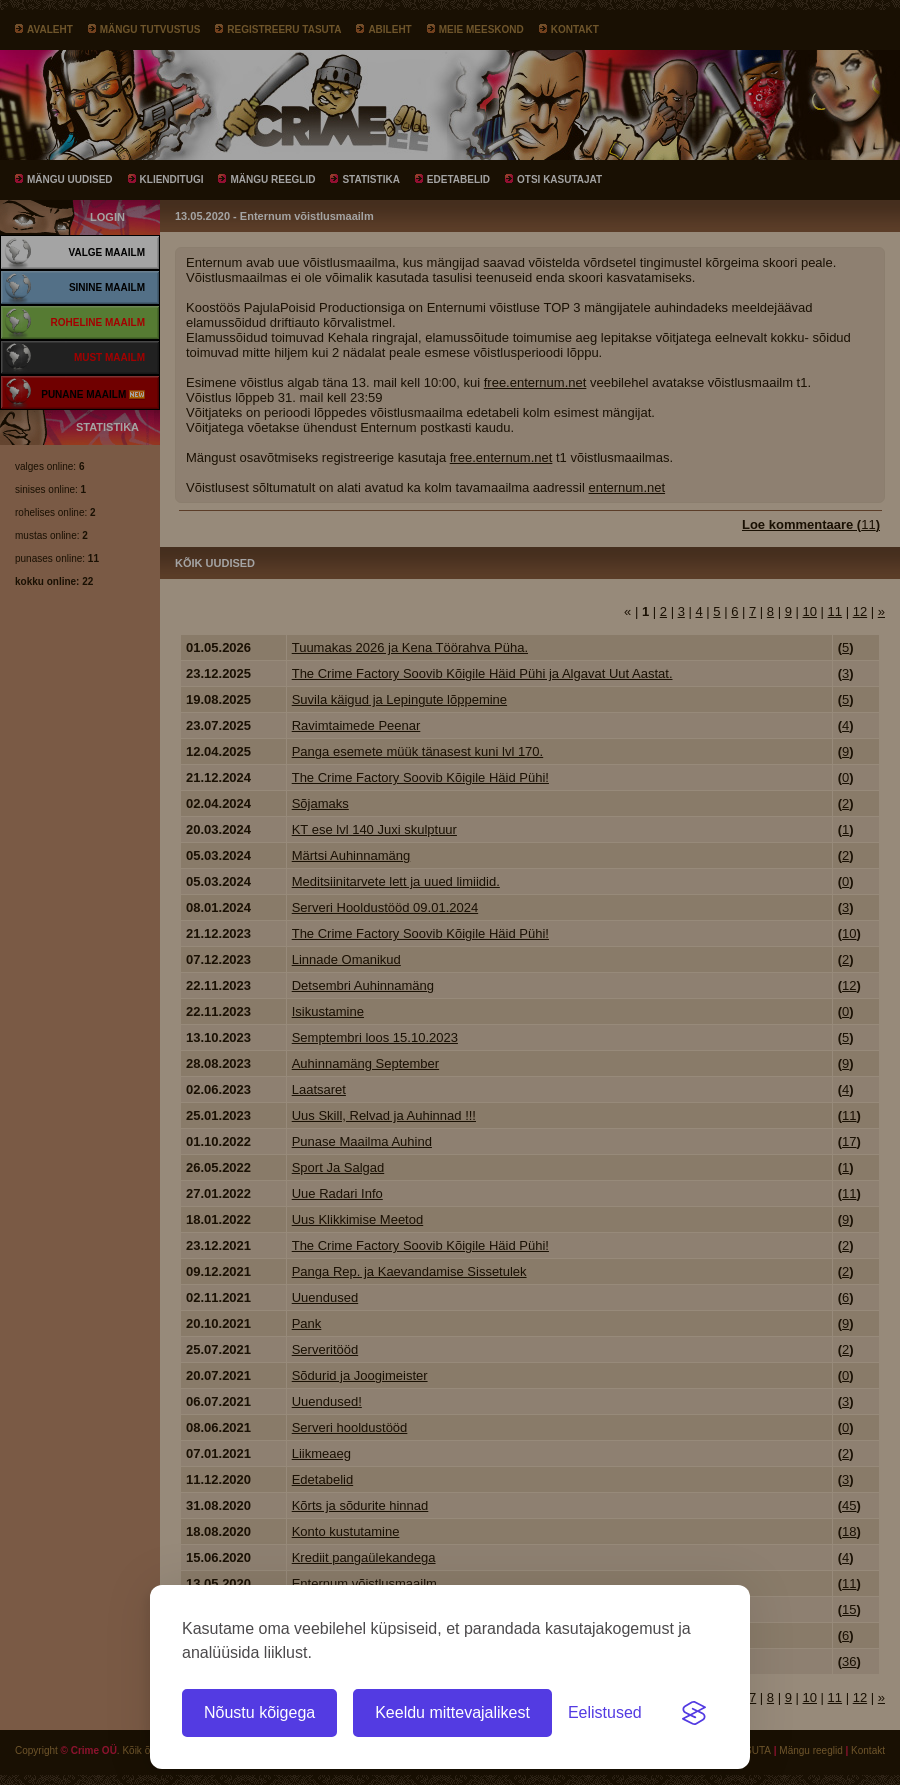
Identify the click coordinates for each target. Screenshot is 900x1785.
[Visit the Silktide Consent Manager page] (694, 1713)
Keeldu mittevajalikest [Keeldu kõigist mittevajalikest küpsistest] (452, 1712)
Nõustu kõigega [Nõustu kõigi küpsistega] (259, 1712)
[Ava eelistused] (605, 1713)
